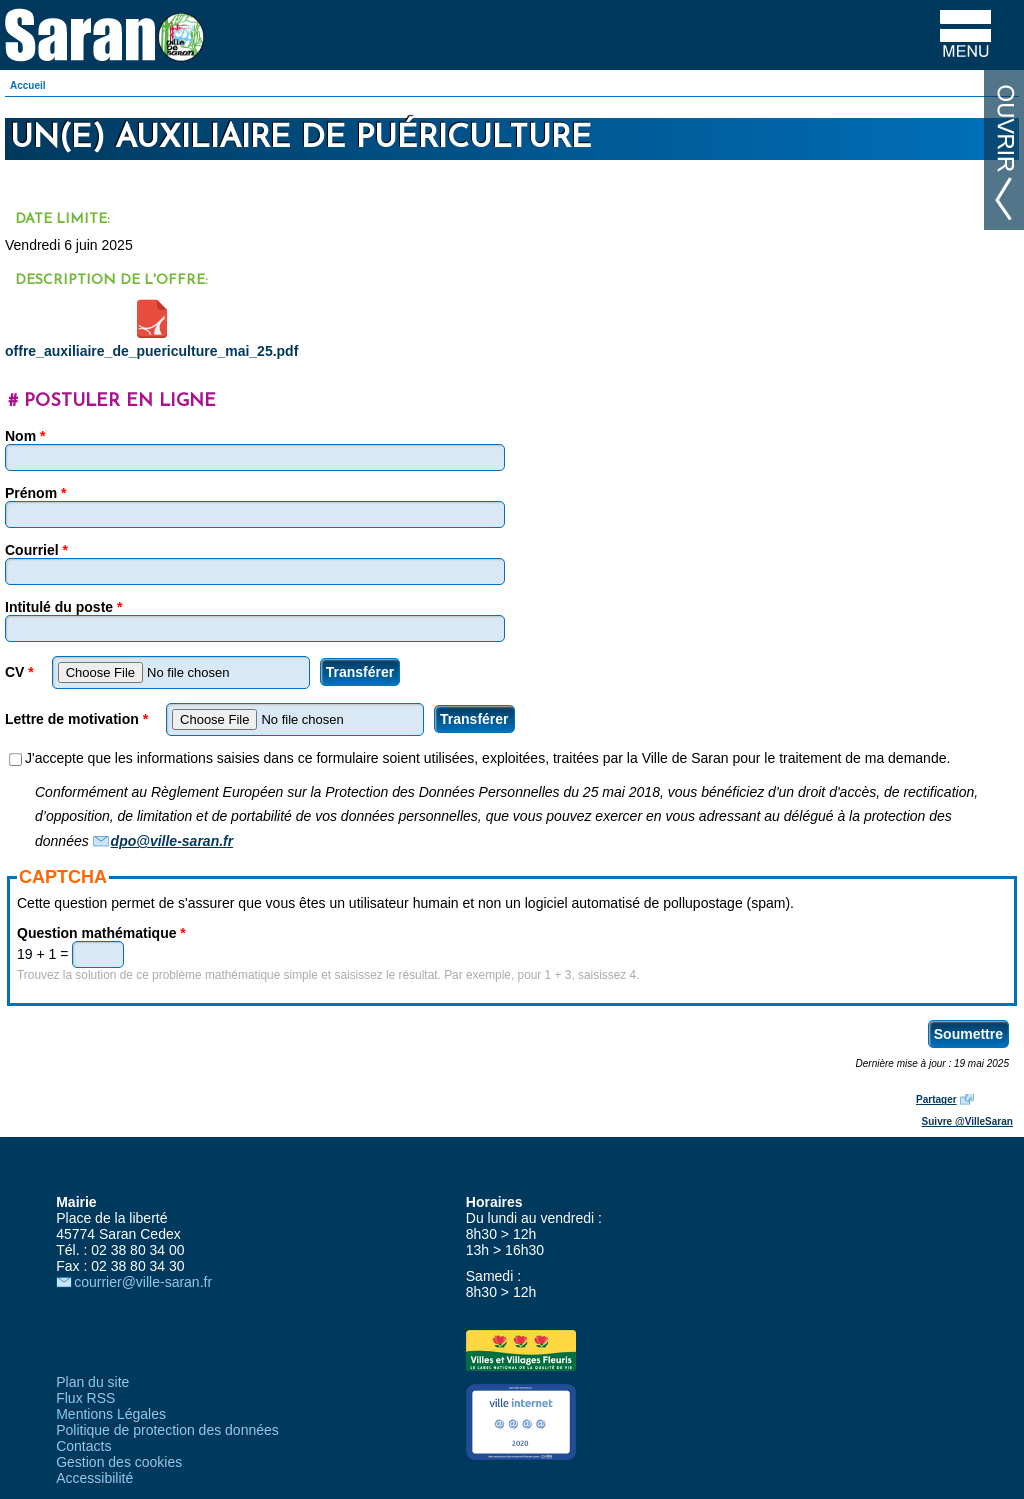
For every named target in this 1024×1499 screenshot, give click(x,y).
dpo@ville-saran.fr (172, 841)
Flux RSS (85, 1398)
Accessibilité (94, 1478)
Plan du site (92, 1382)
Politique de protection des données (167, 1430)
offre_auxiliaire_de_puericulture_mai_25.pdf (151, 351)
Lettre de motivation (76, 719)
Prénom (35, 493)
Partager (936, 1099)
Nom (25, 436)
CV (19, 672)
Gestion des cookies (119, 1462)
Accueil (28, 85)
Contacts (83, 1446)
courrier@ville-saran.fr (143, 1282)
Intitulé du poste (63, 607)
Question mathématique (101, 933)
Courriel (36, 550)
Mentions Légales (111, 1414)
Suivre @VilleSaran (967, 1121)
